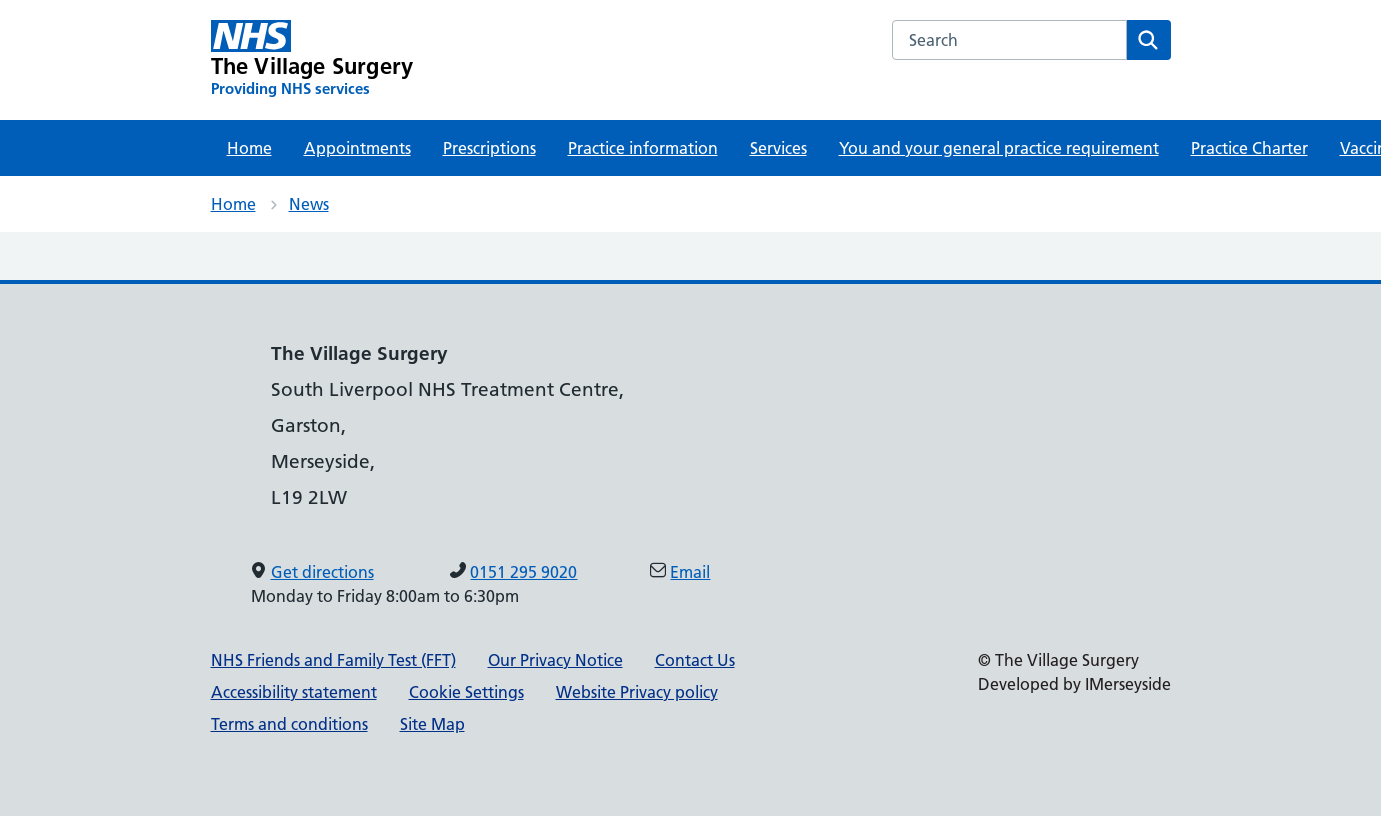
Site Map (432, 724)
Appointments (357, 148)
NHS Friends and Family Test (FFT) (333, 660)
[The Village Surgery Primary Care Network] (312, 59)
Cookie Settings (466, 692)
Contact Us (695, 660)
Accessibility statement (294, 692)
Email (690, 572)
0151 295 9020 (523, 572)
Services (778, 148)
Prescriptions (489, 148)
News (309, 204)
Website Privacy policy (637, 692)
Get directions (322, 572)
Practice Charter (1249, 148)
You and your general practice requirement (999, 148)
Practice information (643, 148)
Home (249, 148)
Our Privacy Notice (555, 660)
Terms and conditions (289, 724)
